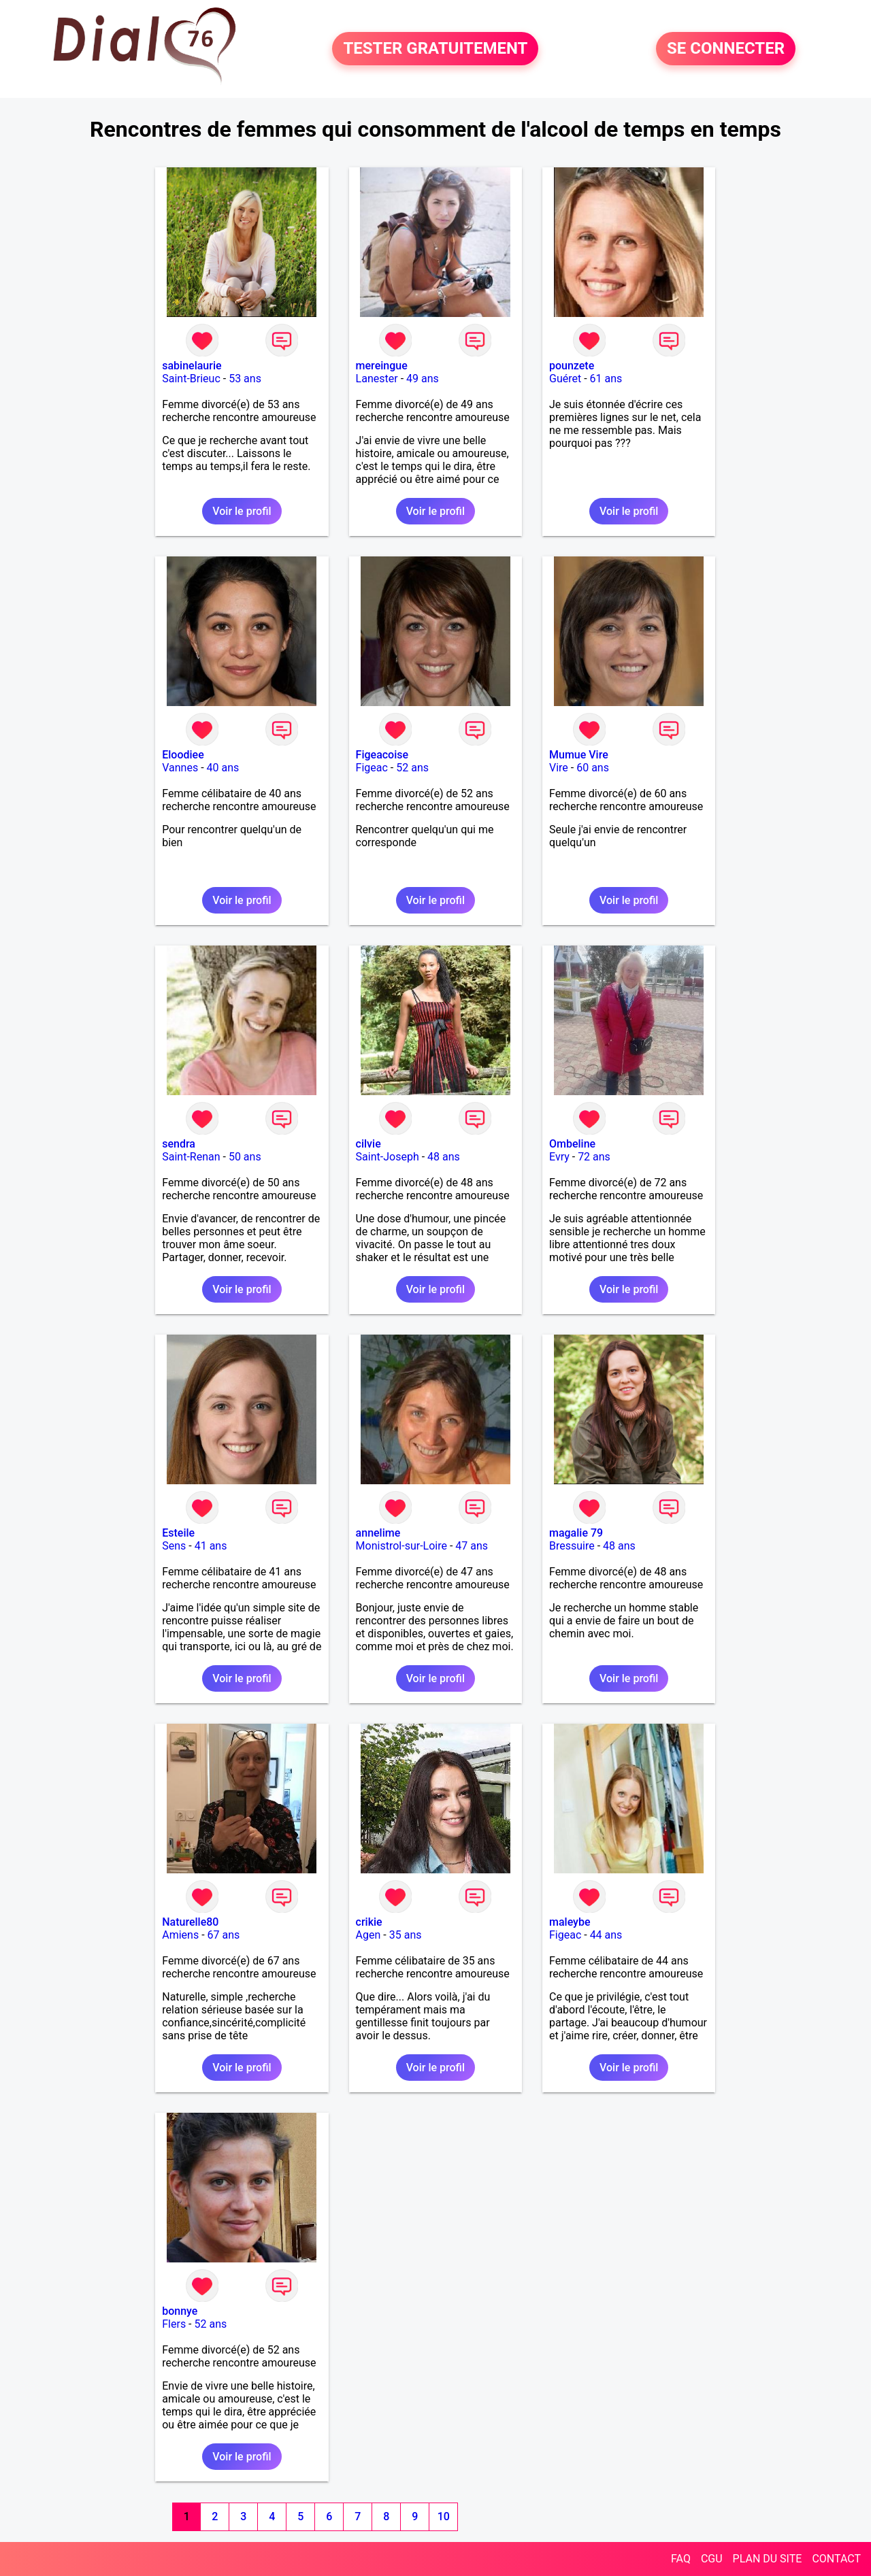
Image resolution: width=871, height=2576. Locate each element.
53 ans (245, 378)
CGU (712, 2558)
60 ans (592, 767)
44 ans (606, 1934)
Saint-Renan (191, 1156)
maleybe (570, 1922)
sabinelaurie (191, 365)
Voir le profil (241, 511)
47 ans (471, 1545)
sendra (178, 1143)
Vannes (180, 767)
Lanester (377, 378)
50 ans (245, 1156)
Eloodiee (183, 754)
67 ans (224, 1934)
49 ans (422, 378)
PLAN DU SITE (767, 2558)
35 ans (405, 1934)
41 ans (211, 1545)
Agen (368, 1934)
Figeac (372, 767)
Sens (174, 1545)
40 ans (223, 767)
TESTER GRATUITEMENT (435, 48)
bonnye (179, 2311)
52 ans (412, 767)
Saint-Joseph (387, 1156)
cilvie (368, 1143)
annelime (378, 1532)
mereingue (382, 365)
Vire (558, 767)
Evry (559, 1156)
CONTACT (836, 2558)
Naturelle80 (190, 1922)
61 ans (606, 378)
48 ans (443, 1156)
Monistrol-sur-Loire (401, 1545)
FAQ (681, 2558)
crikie (369, 1922)
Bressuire (572, 1545)
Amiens (180, 1934)
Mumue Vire (578, 754)
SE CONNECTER (726, 48)
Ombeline (572, 1143)
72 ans (594, 1156)
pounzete (571, 365)
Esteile (178, 1532)
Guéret (565, 378)
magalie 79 (576, 1532)
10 (444, 2516)
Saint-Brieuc (191, 378)
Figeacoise (382, 754)
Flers (174, 2324)
